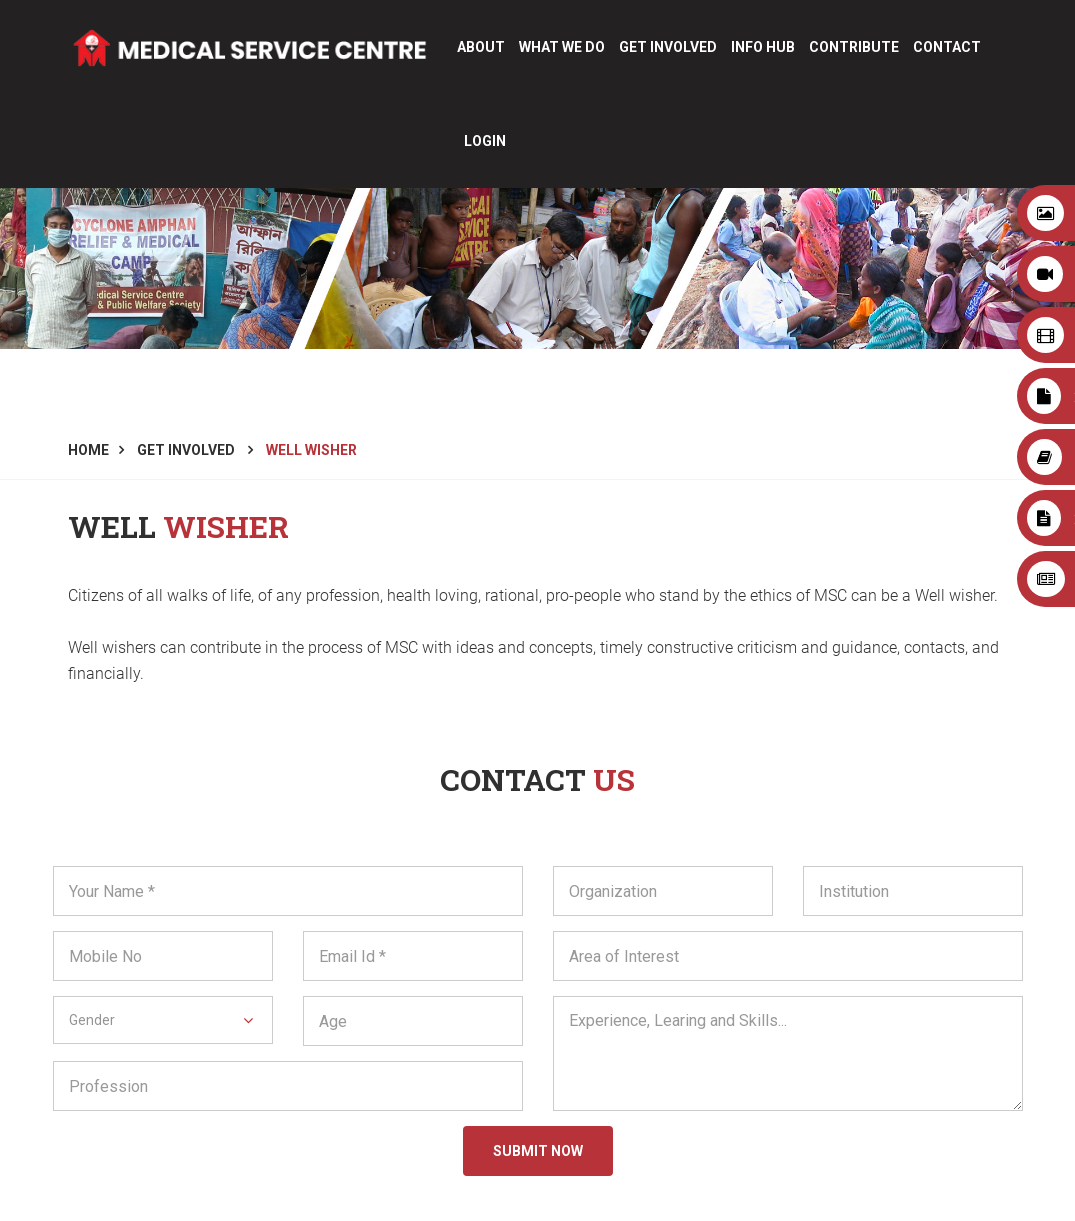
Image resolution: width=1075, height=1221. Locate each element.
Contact (947, 47)
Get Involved (668, 47)
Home (88, 450)
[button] (163, 1020)
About (481, 47)
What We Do (562, 47)
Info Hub (763, 47)
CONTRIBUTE (854, 47)
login (485, 141)
